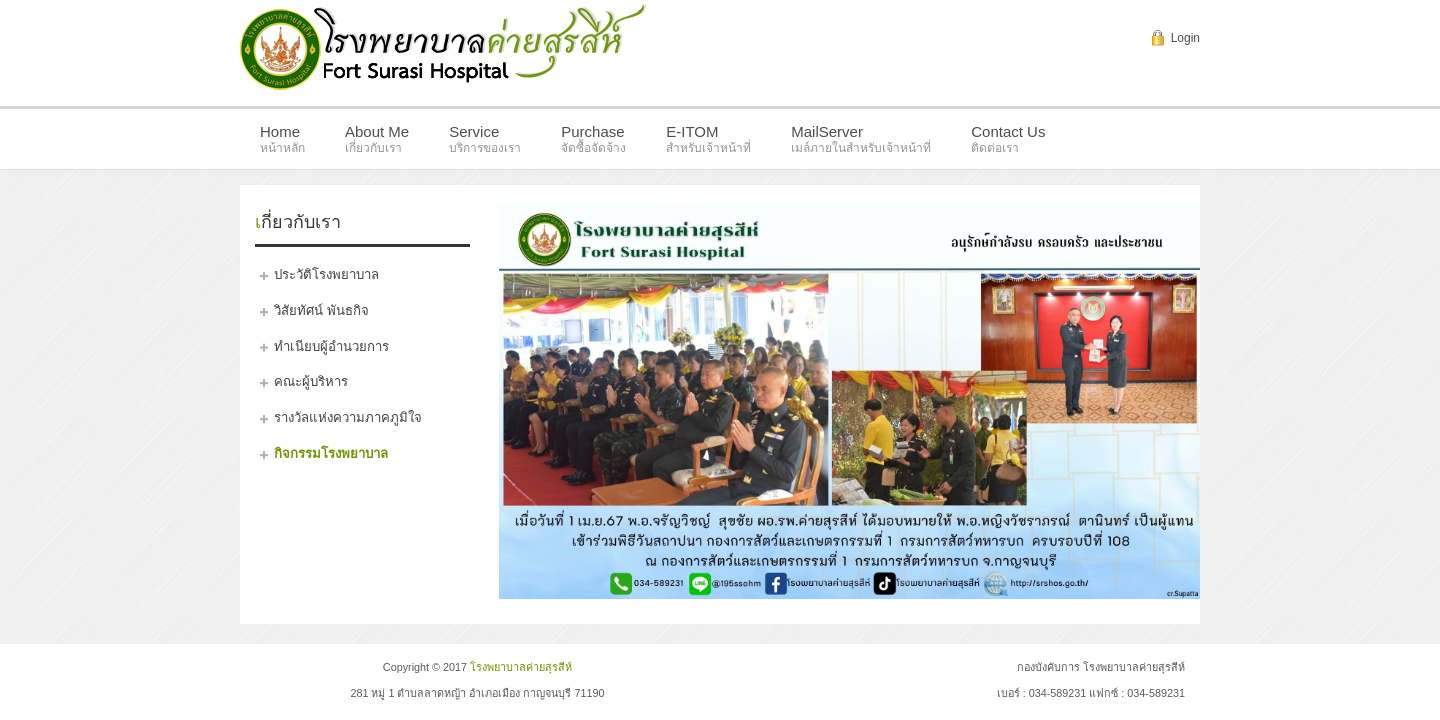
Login (1185, 38)
